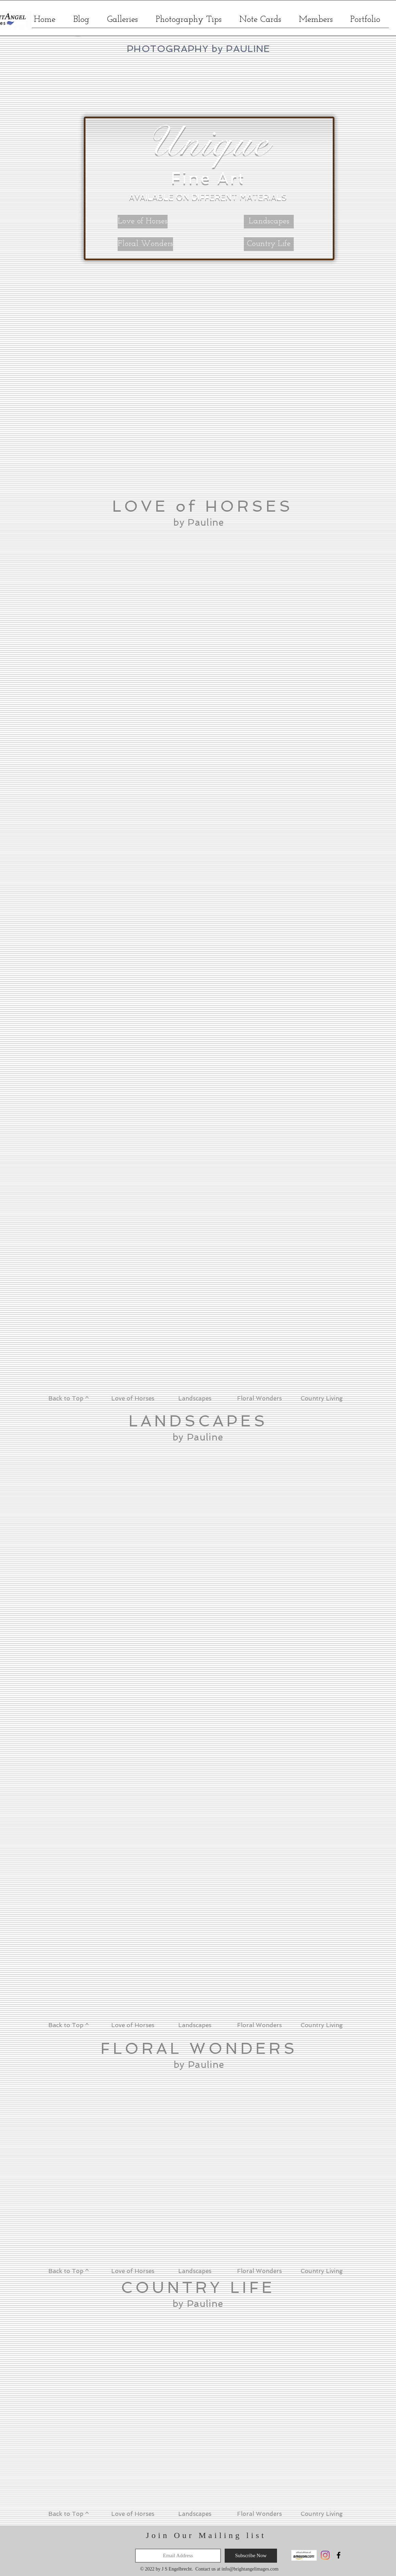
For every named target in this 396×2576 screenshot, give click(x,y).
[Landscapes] (269, 221)
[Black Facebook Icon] (338, 2555)
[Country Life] (269, 244)
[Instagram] (325, 2555)
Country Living (322, 1398)
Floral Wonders (258, 1398)
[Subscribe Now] (251, 2556)
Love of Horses (131, 1398)
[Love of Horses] (143, 221)
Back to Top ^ (69, 1398)
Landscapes (194, 1398)
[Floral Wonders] (145, 244)
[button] (122, 22)
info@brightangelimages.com (250, 2569)
